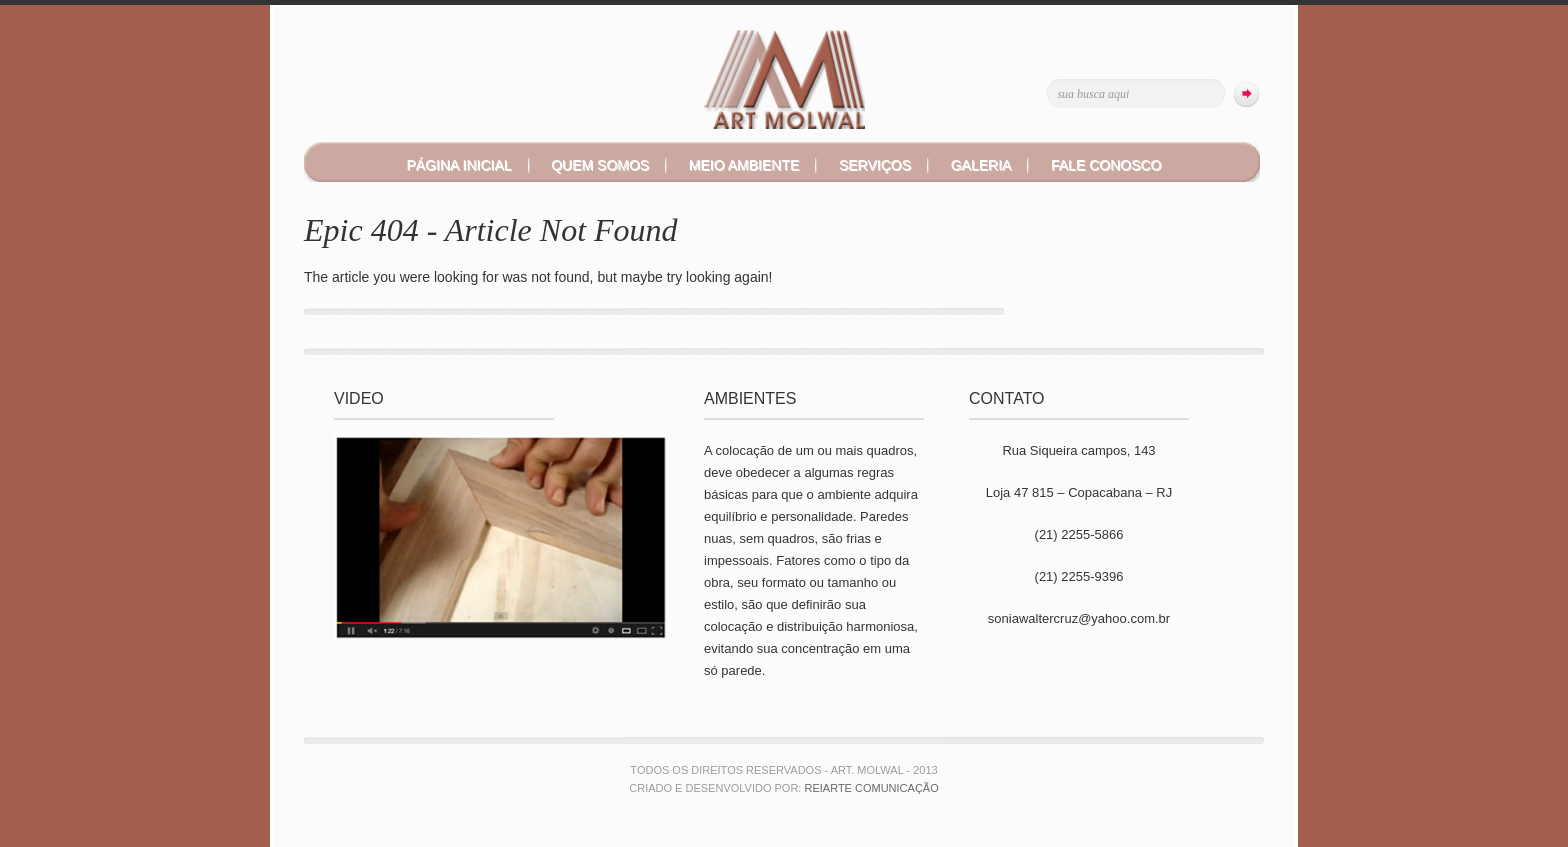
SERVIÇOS (875, 165)
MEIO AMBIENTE (744, 165)
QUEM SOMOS (600, 165)
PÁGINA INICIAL (459, 165)
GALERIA (981, 165)
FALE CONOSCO (1106, 165)
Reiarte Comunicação (871, 788)
